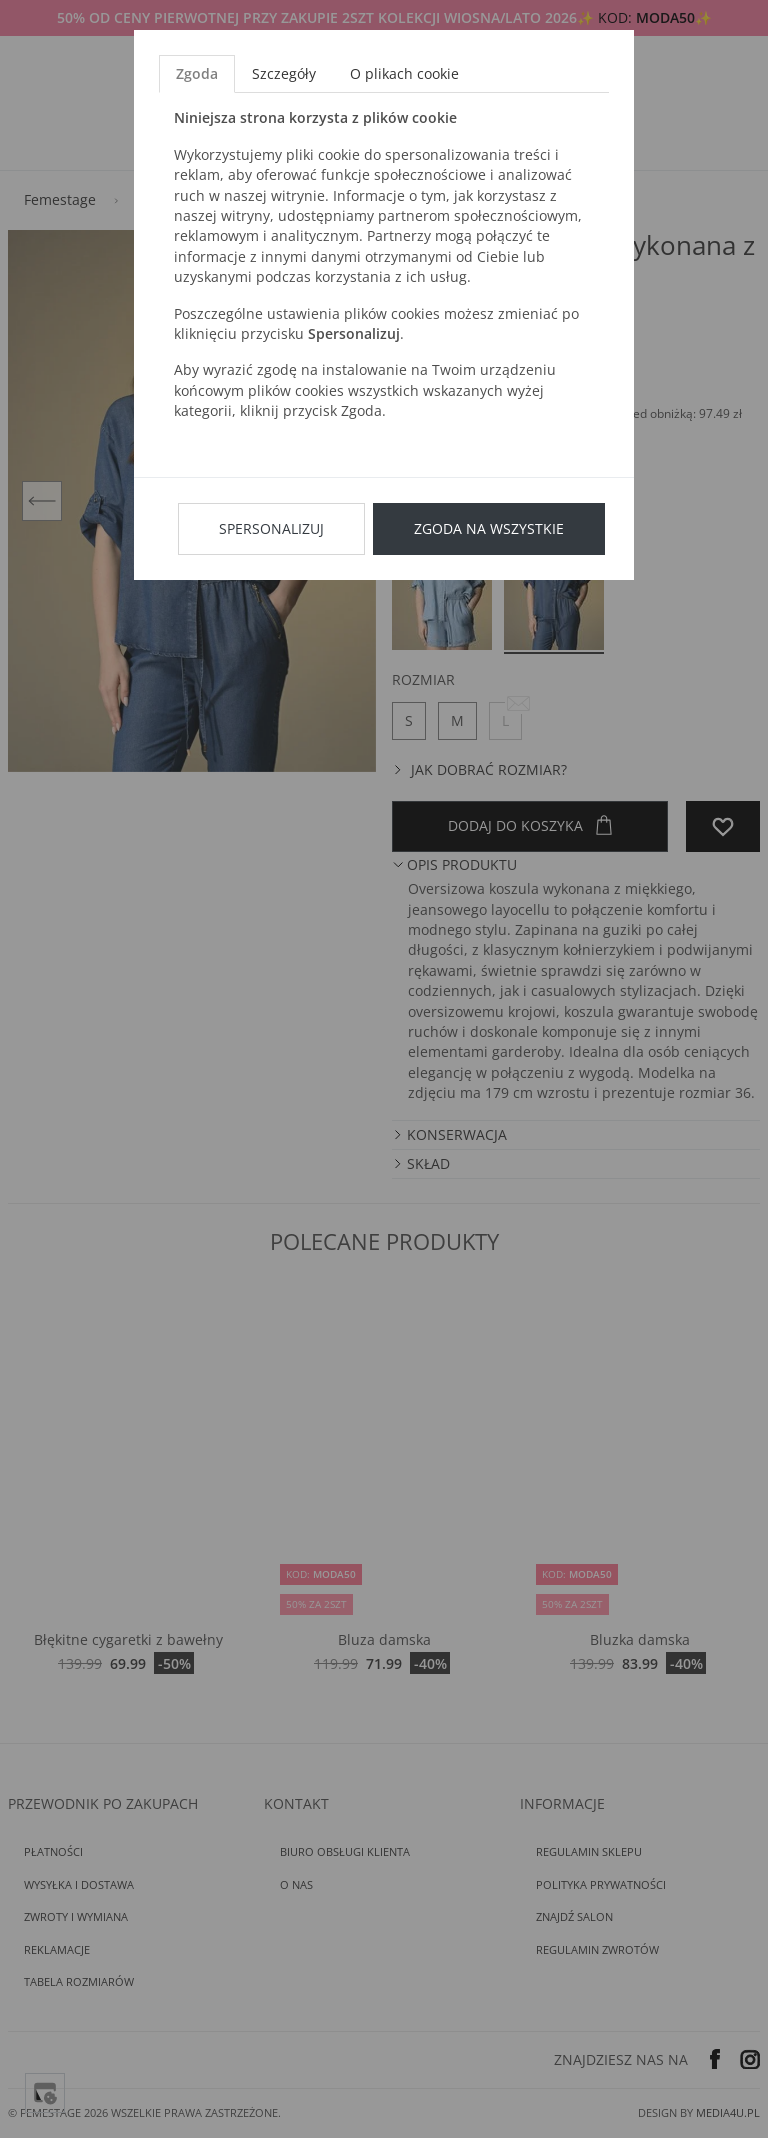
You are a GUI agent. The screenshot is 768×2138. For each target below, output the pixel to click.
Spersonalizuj (271, 528)
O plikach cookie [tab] (404, 73)
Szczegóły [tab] (284, 73)
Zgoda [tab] (197, 73)
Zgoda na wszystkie (489, 528)
